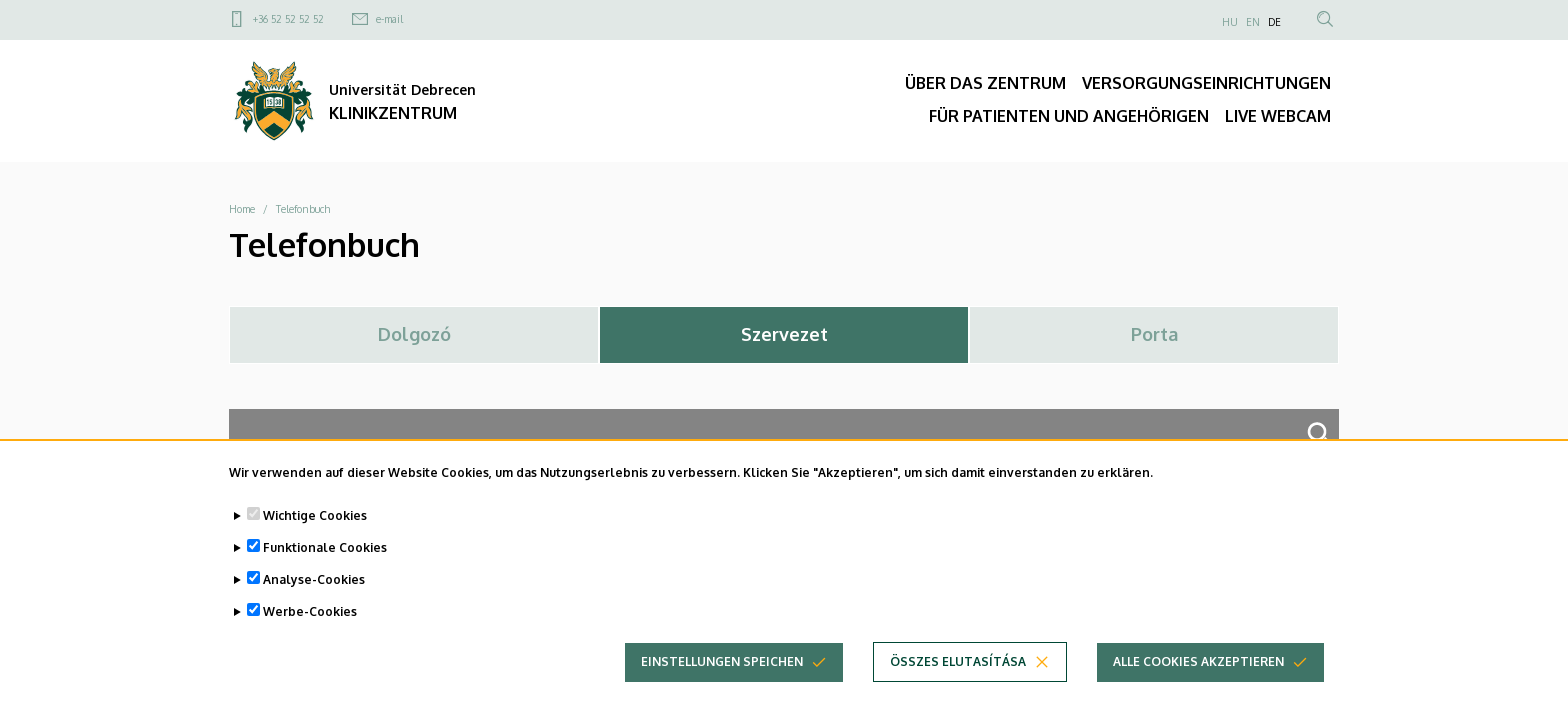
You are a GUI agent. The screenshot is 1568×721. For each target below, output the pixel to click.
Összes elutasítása (958, 674)
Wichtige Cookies (315, 528)
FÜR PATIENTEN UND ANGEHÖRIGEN (1069, 116)
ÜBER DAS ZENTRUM (985, 83)
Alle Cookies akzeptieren (1198, 674)
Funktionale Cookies (325, 560)
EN (1253, 22)
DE (1274, 22)
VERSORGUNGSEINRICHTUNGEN (1206, 83)
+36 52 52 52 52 (288, 19)
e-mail (389, 19)
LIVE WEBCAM (1278, 116)
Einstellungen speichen (722, 674)
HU (1230, 22)
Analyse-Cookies (314, 592)
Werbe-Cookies (310, 624)
